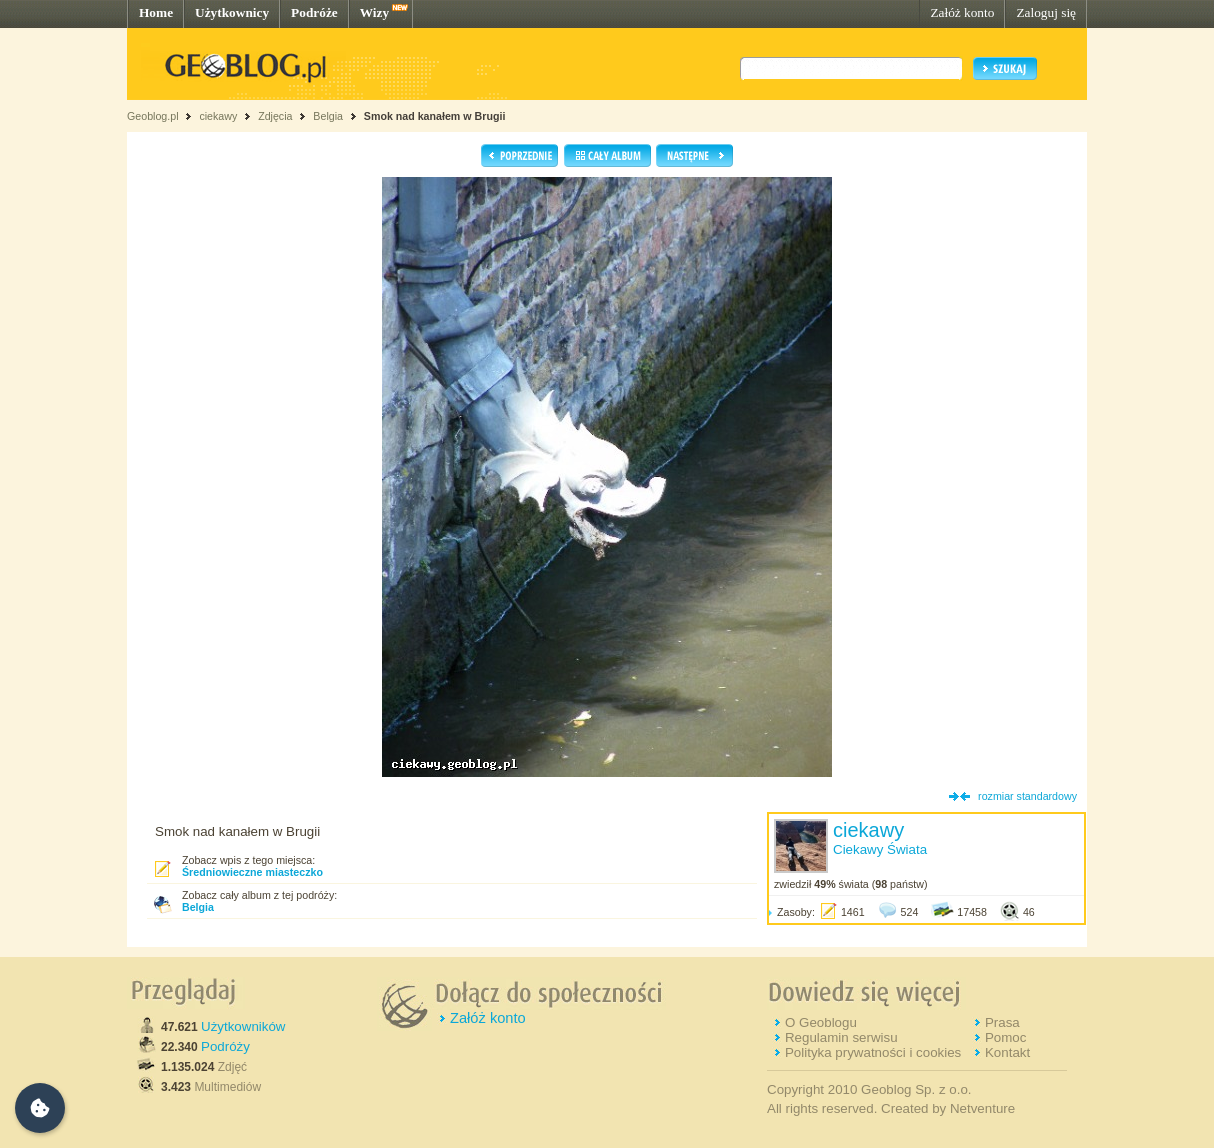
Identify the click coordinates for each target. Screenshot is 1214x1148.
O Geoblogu (821, 1022)
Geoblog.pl (153, 116)
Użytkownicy (232, 12)
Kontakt (1007, 1052)
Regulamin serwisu (841, 1037)
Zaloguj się (1046, 12)
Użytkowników (243, 1026)
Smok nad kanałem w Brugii (435, 116)
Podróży (225, 1046)
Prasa (1002, 1022)
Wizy (374, 12)
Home (156, 12)
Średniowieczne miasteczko (252, 872)
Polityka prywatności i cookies (873, 1052)
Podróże (314, 12)
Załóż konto (962, 12)
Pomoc (1005, 1037)
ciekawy (218, 116)
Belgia (328, 116)
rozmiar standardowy (1027, 796)
